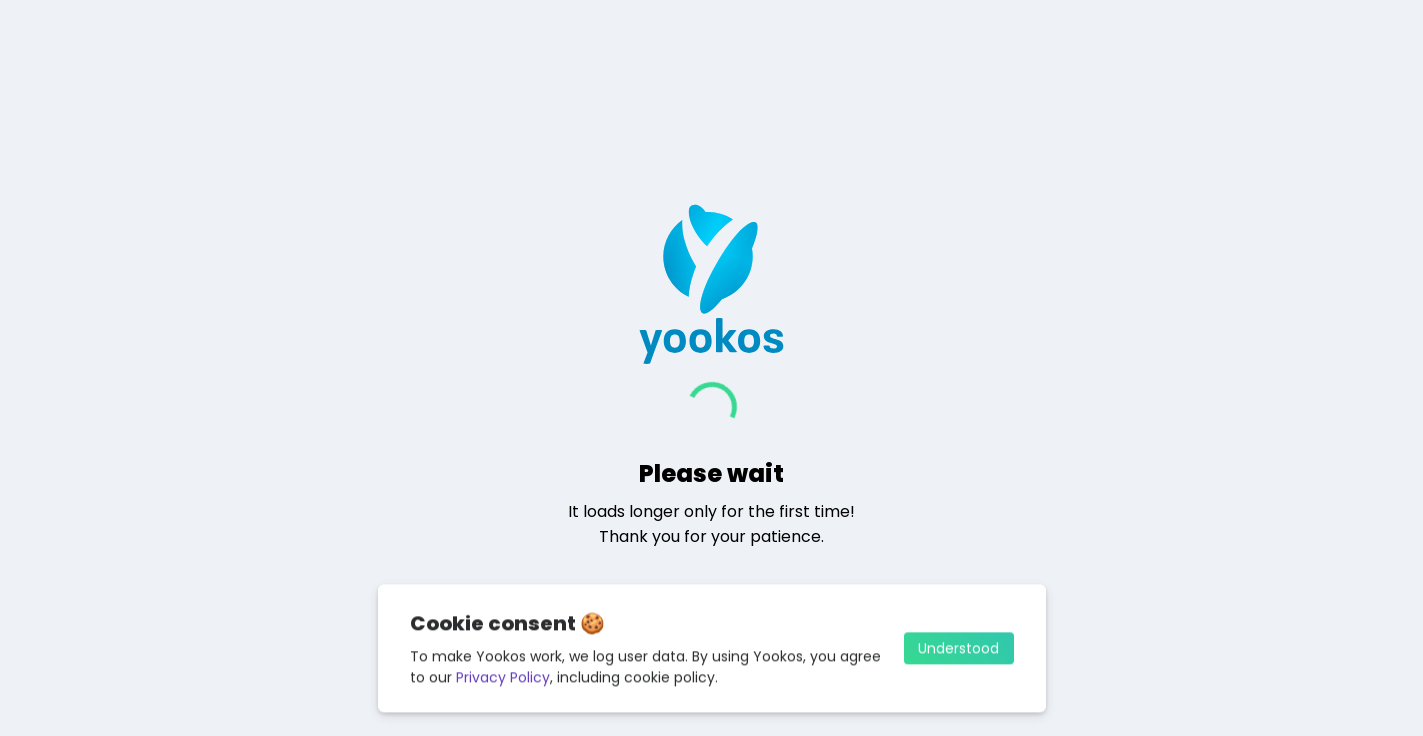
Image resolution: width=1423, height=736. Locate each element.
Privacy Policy (503, 681)
